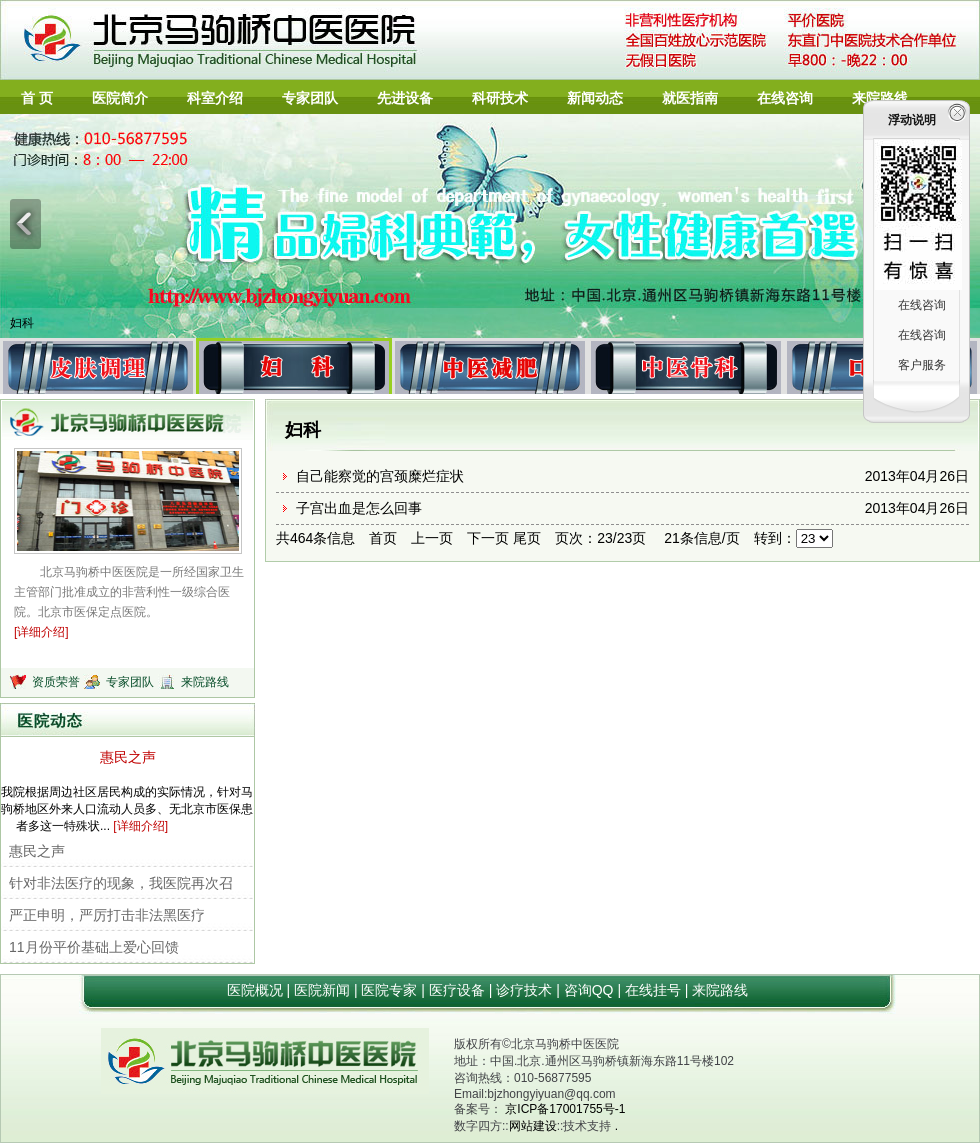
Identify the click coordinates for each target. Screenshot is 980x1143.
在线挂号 (655, 990)
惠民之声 (128, 757)
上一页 (432, 538)
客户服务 (922, 365)
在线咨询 (785, 98)
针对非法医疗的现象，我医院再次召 (121, 883)
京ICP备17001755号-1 (565, 1109)
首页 (383, 538)
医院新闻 (324, 990)
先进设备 (405, 98)
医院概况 (257, 990)
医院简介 (120, 98)
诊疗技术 (526, 990)
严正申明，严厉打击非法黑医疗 (107, 915)
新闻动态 (595, 98)
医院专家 (391, 990)
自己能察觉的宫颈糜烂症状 (380, 476)
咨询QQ (591, 990)
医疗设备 (459, 990)
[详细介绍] (41, 632)
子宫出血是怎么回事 (359, 508)
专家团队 (310, 98)
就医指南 (690, 98)
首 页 (37, 98)
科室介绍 (215, 98)
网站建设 (533, 1126)
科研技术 (500, 98)
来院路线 (880, 98)
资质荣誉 (57, 682)
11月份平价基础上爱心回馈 (94, 947)
